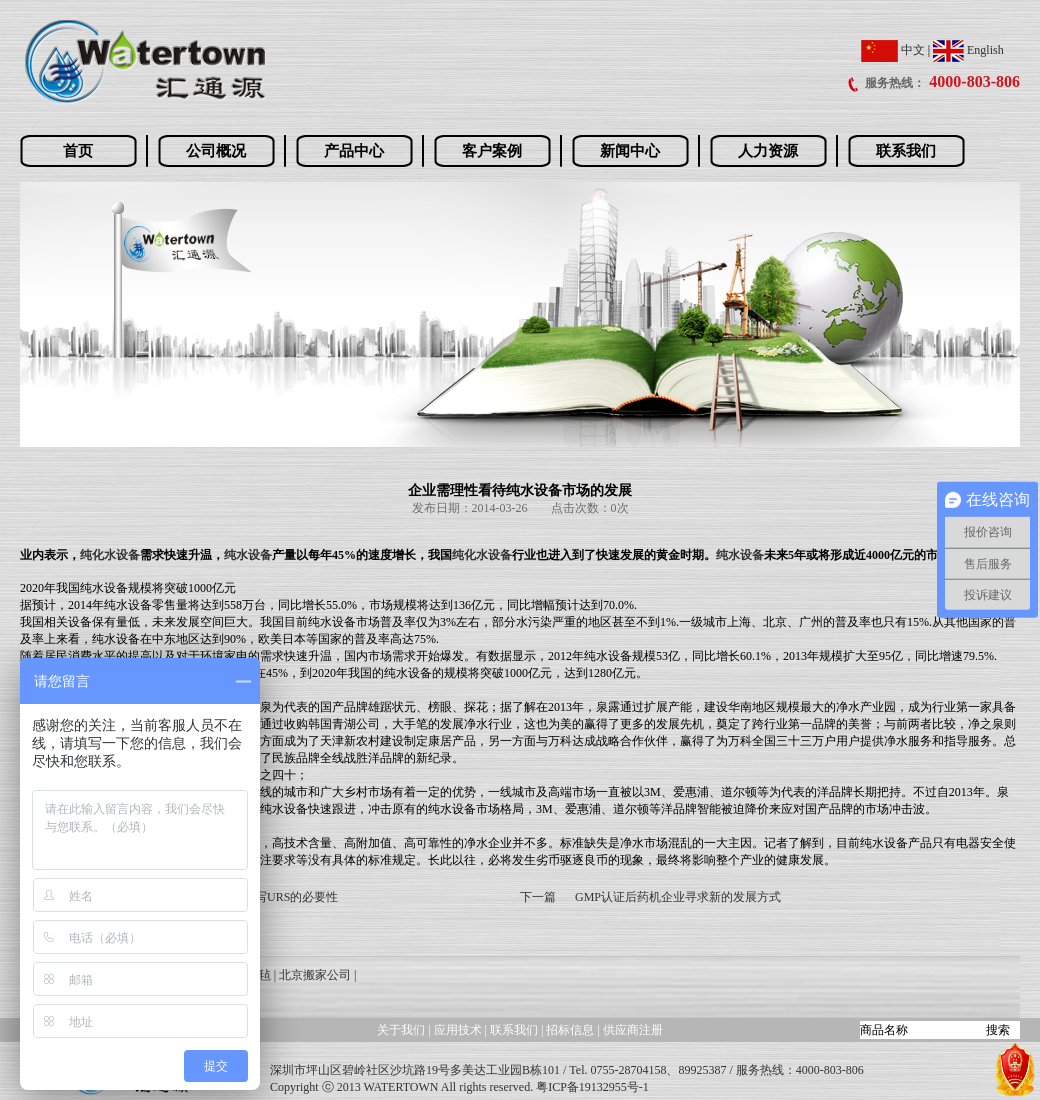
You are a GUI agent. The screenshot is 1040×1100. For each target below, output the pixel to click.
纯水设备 (248, 555)
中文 (893, 50)
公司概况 (216, 151)
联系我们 (906, 151)
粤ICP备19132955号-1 (592, 1087)
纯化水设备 (110, 555)
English (968, 50)
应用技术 (458, 1030)
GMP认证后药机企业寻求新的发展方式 (678, 897)
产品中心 (354, 151)
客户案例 (492, 151)
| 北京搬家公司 (312, 975)
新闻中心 (630, 151)
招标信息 (571, 1030)
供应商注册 (633, 1030)
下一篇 (538, 897)
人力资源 (768, 151)
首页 (78, 151)
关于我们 (401, 1030)
